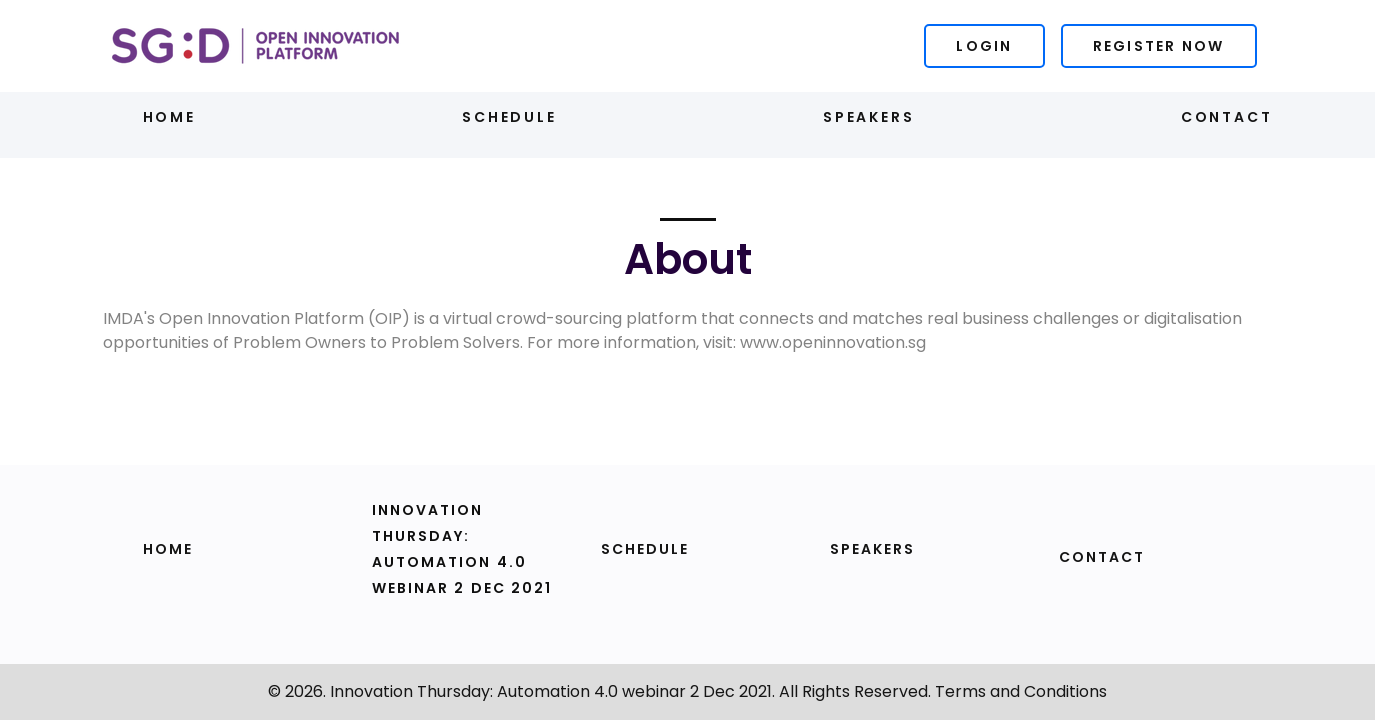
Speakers (868, 117)
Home (169, 117)
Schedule (509, 117)
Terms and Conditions (1021, 691)
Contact (1227, 117)
